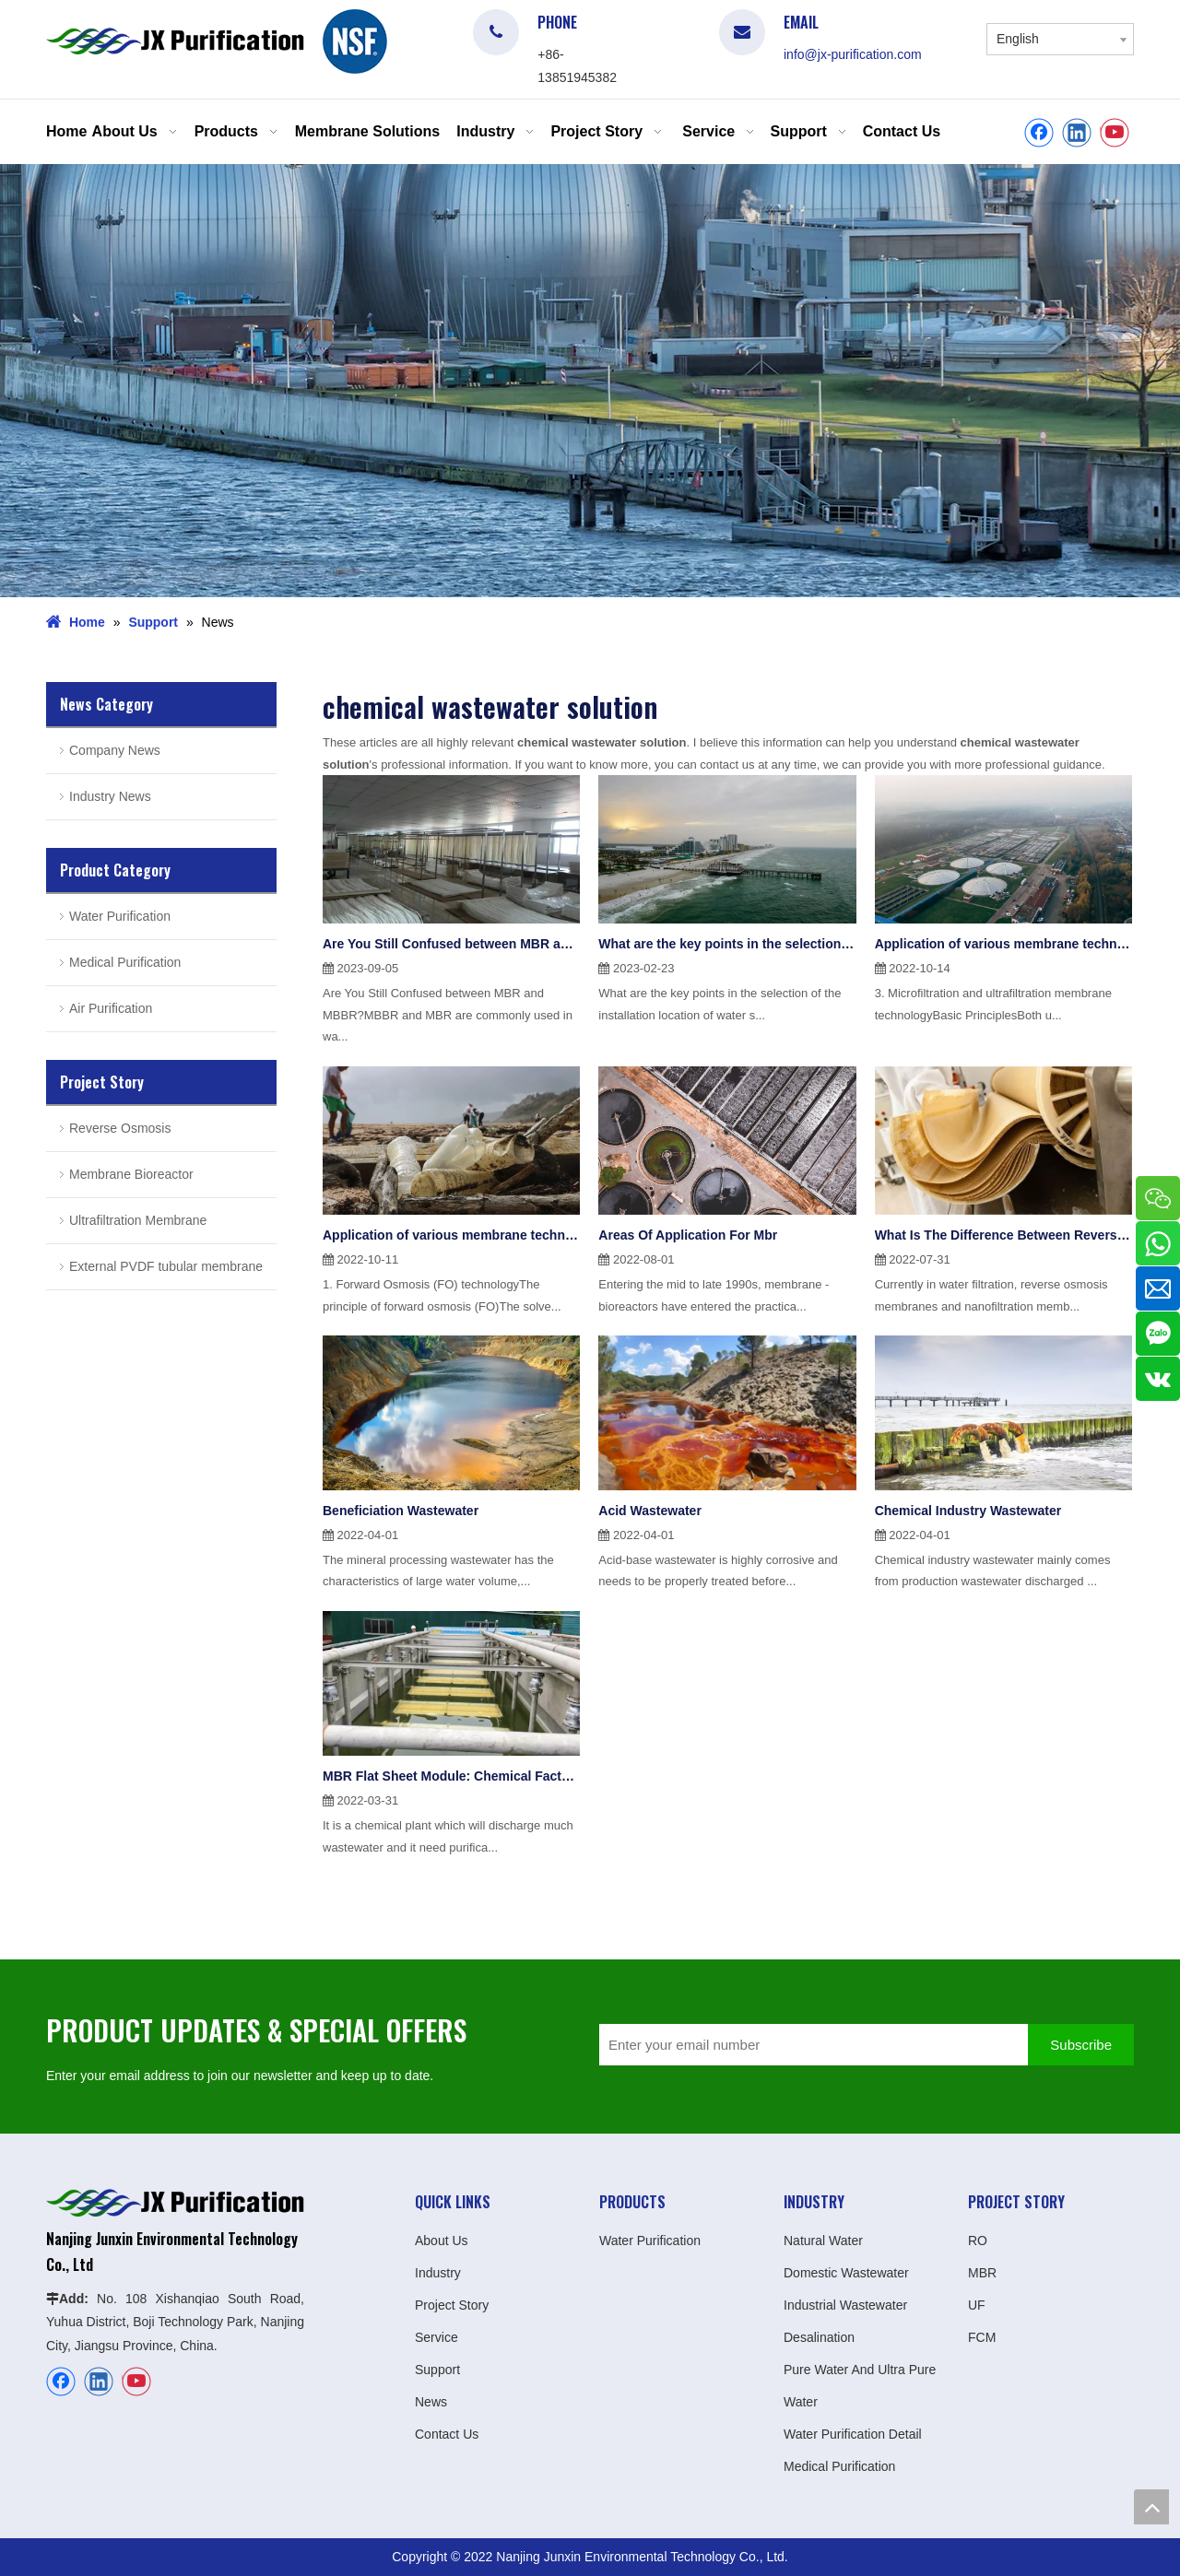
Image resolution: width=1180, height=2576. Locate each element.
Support (437, 2369)
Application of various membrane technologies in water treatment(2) (1003, 943)
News (431, 2401)
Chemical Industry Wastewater (968, 1510)
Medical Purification (125, 962)
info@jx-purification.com (853, 54)
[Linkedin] (1077, 132)
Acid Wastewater (650, 1510)
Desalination (819, 2337)
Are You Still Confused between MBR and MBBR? (451, 943)
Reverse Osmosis (120, 1128)
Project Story (452, 2305)
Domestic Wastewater (846, 2272)
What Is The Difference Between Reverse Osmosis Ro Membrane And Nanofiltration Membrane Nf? (1003, 1235)
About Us (441, 2240)
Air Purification (110, 1008)
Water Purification (120, 916)
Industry (438, 2272)
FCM (982, 2337)
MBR (982, 2272)
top (1151, 2506)
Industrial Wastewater (845, 2305)
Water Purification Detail (853, 2434)
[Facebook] (1039, 132)
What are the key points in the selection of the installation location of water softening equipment (727, 943)
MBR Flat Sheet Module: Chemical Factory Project (451, 1776)
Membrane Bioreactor (131, 1174)
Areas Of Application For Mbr (687, 1235)
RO (977, 2240)
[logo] (355, 41)
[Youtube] (1114, 132)
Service (436, 2337)
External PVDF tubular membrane (166, 1266)
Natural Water (823, 2240)
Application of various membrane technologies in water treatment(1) (451, 1235)
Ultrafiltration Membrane (137, 1220)
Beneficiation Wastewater (400, 1510)
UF (976, 2305)
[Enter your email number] (809, 2044)
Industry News (110, 796)
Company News (114, 750)
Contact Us (446, 2434)
